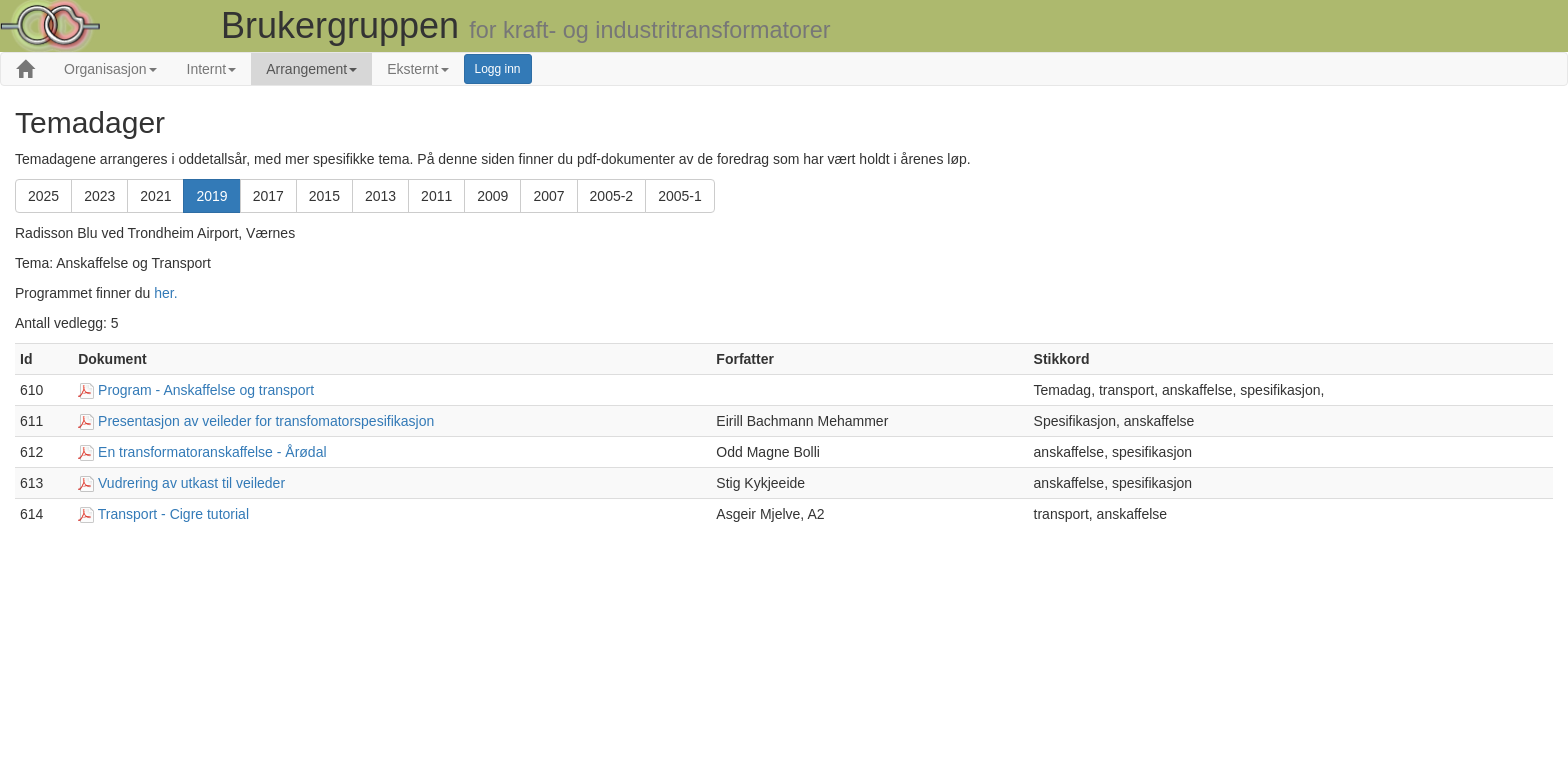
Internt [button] (212, 69)
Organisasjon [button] (110, 69)
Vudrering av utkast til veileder (191, 483)
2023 (99, 196)
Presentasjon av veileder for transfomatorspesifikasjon (266, 421)
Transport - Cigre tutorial (173, 514)
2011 (436, 196)
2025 (43, 196)
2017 (268, 196)
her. (165, 293)
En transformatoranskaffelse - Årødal (212, 452)
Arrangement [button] (311, 69)
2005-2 (612, 196)
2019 (211, 196)
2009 (492, 196)
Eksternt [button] (417, 69)
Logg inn (498, 69)
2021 (155, 196)
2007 (548, 196)
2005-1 (680, 196)
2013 (380, 196)
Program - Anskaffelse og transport (206, 390)
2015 (324, 196)
